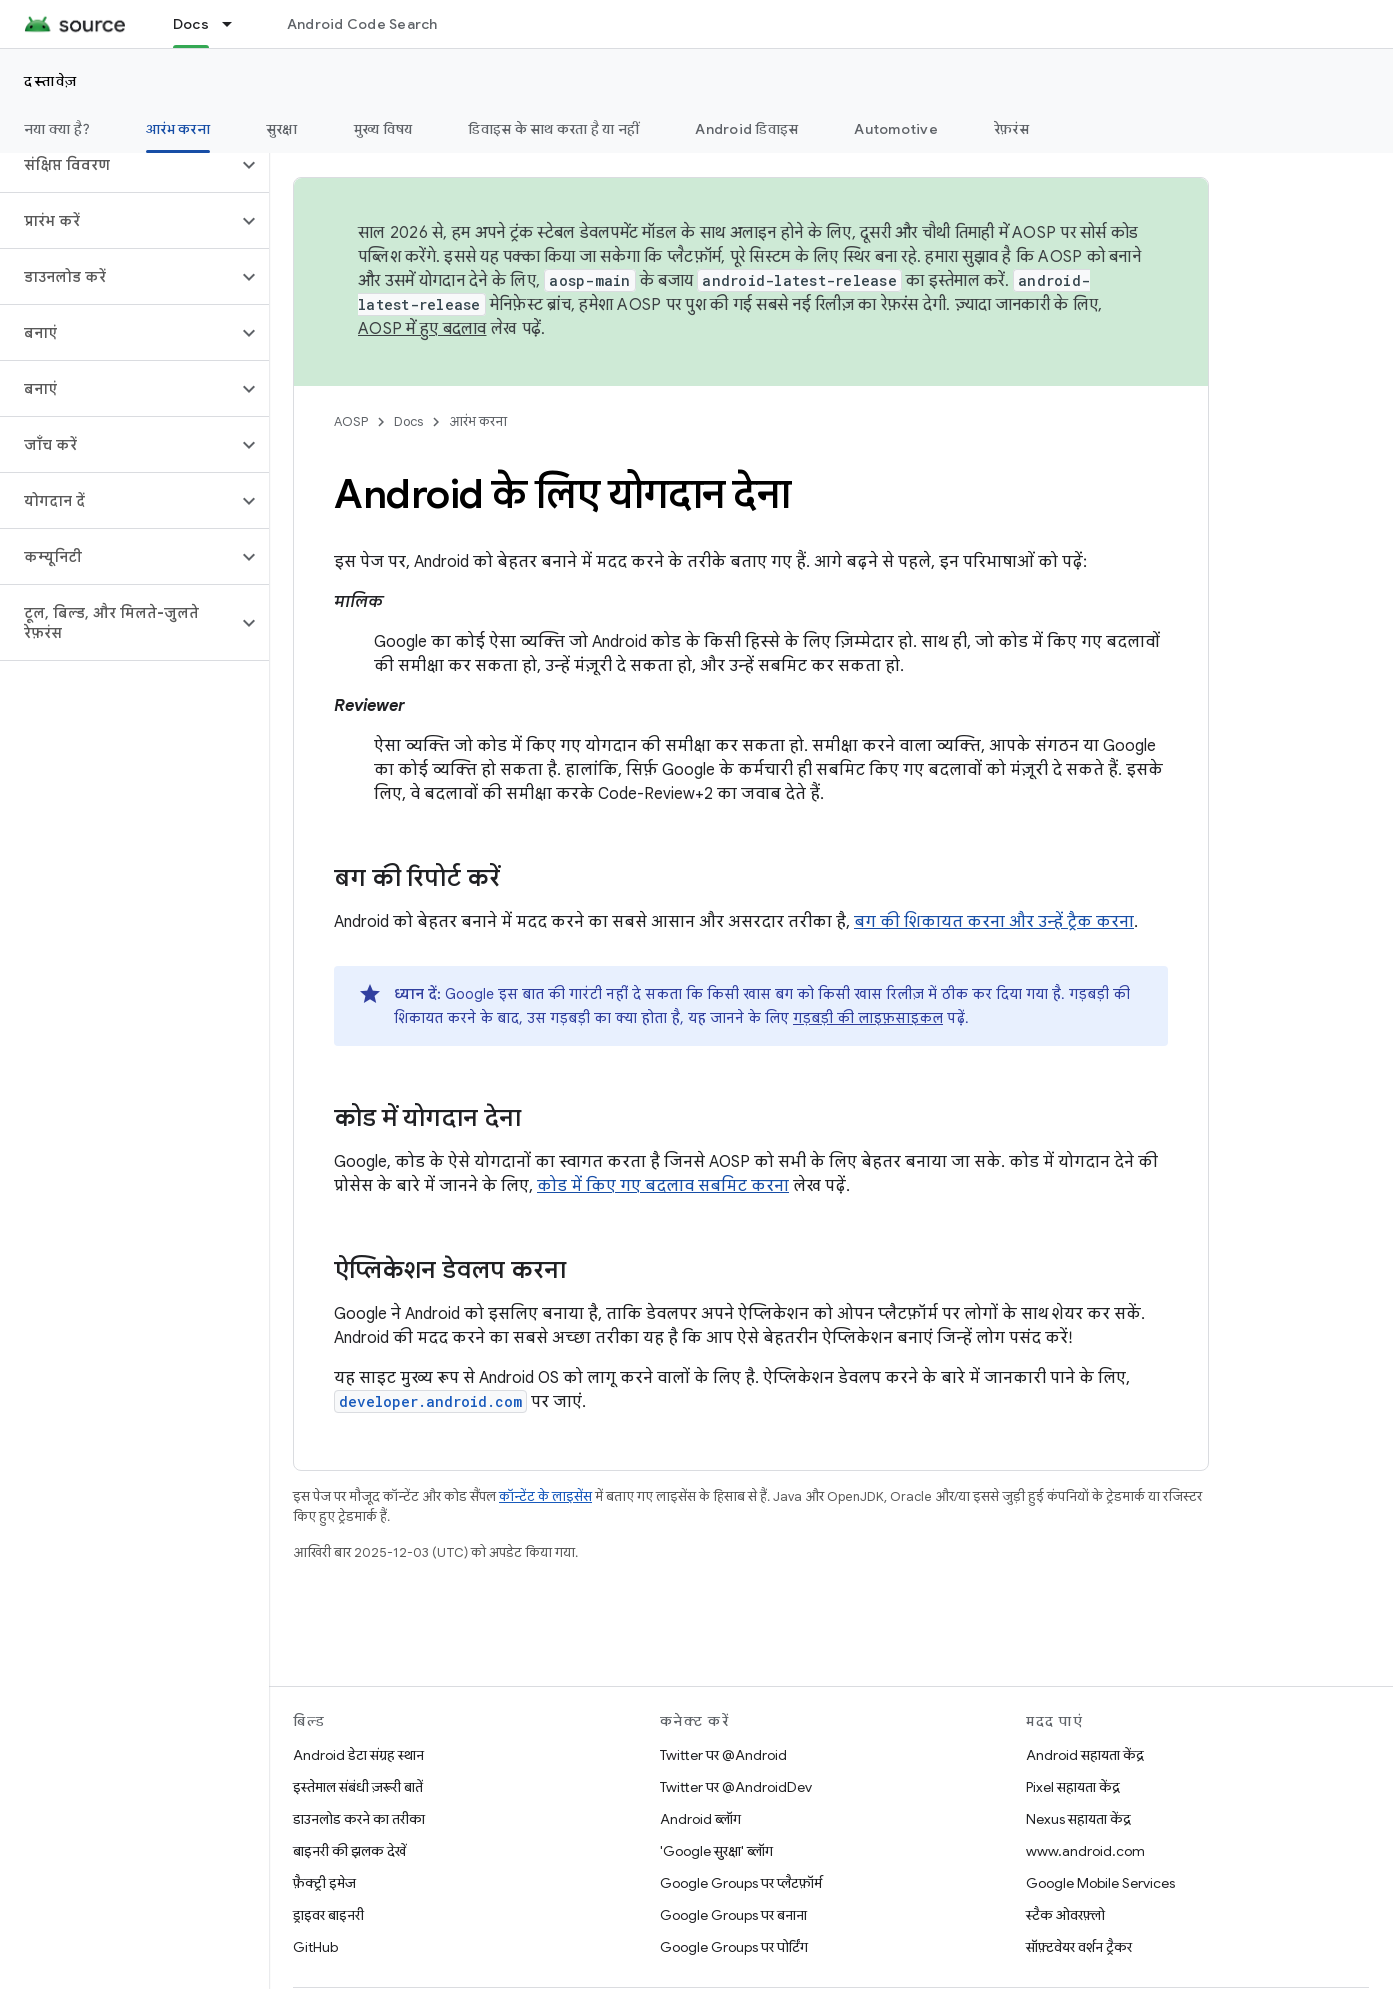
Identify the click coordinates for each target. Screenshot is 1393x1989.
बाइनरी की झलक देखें (349, 1851)
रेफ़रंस (1011, 129)
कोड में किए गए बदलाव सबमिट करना (663, 1186)
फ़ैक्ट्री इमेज (324, 1883)
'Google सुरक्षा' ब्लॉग (716, 1851)
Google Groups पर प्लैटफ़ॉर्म (741, 1883)
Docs (408, 421)
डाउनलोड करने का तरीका (359, 1819)
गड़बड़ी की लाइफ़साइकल (868, 1018)
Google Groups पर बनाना (733, 1915)
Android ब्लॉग (700, 1819)
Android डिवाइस (746, 129)
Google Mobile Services (1100, 1883)
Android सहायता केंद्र (1085, 1755)
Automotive (896, 129)
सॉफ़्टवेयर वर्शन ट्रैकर (1079, 1947)
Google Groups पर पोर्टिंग (734, 1947)
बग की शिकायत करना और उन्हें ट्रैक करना (994, 922)
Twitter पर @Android (723, 1755)
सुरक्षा (282, 129)
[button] (118, 165)
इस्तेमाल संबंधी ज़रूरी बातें (358, 1787)
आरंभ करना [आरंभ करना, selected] (178, 129)
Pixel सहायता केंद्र (1073, 1787)
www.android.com (1085, 1851)
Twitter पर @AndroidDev (736, 1787)
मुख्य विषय (383, 129)
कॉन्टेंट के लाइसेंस (545, 1496)
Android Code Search (362, 24)
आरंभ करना (478, 421)
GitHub (315, 1947)
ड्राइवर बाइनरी (328, 1915)
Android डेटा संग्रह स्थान (358, 1755)
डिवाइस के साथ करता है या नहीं (553, 129)
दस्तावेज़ (51, 81)
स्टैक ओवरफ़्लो (1065, 1915)
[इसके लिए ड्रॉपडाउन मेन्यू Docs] (236, 24)
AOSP (351, 421)
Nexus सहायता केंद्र (1078, 1819)
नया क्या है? (57, 129)
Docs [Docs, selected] (191, 24)
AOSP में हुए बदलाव (422, 329)
